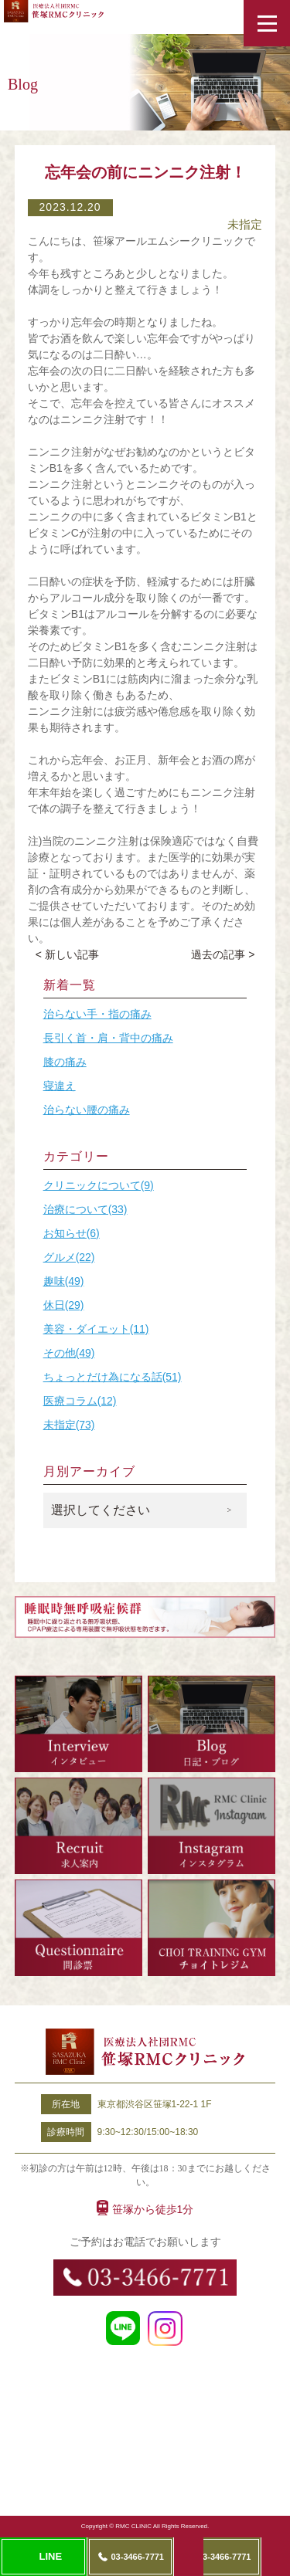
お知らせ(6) (71, 1233)
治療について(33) (85, 1209)
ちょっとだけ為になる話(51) (112, 1377)
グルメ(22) (69, 1257)
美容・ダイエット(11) (96, 1329)
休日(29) (63, 1305)
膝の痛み (65, 1062)
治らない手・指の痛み (97, 1014)
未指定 (244, 224)
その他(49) (69, 1353)
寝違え (59, 1086)
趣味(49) (63, 1281)
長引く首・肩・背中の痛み (108, 1038)
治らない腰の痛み (86, 1109)
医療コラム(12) (80, 1401)
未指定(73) (69, 1424)
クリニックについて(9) (98, 1185)
